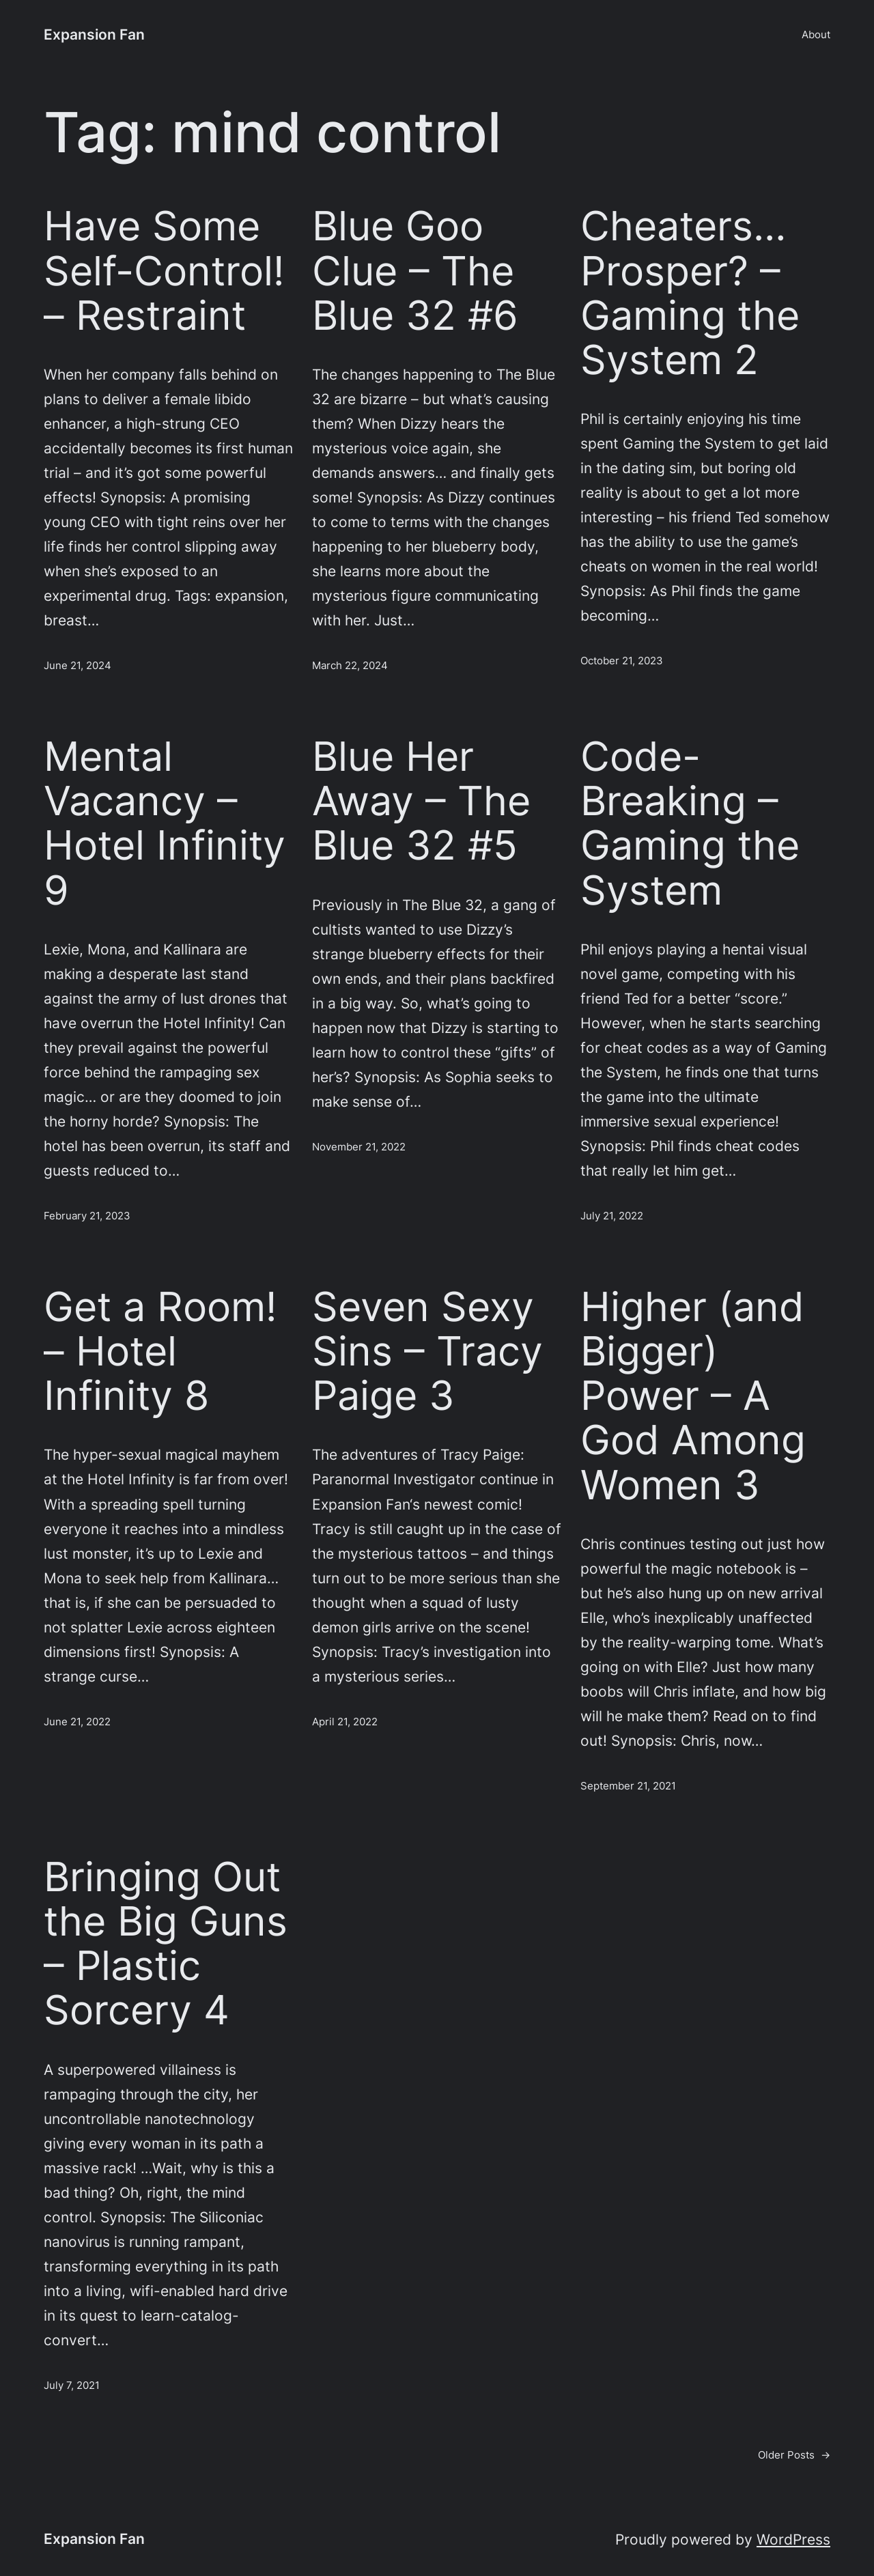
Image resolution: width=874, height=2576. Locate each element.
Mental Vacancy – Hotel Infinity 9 (164, 823)
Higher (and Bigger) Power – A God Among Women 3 (693, 1395)
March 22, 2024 (350, 665)
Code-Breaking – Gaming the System (690, 823)
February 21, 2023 (87, 1215)
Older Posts (794, 2455)
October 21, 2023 (621, 660)
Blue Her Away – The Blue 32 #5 (421, 801)
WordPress (793, 2539)
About (816, 34)
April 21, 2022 (345, 1721)
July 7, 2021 (72, 2385)
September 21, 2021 (628, 1785)
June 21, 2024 (77, 665)
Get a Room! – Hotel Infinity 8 (160, 1351)
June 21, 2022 (77, 1721)
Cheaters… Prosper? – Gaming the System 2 (690, 292)
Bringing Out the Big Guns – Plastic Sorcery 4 (165, 1943)
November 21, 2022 (359, 1146)
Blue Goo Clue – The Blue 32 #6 (415, 270)
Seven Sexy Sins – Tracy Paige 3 (427, 1351)
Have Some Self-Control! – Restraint (164, 270)
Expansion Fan (94, 34)
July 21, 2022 (611, 1215)
